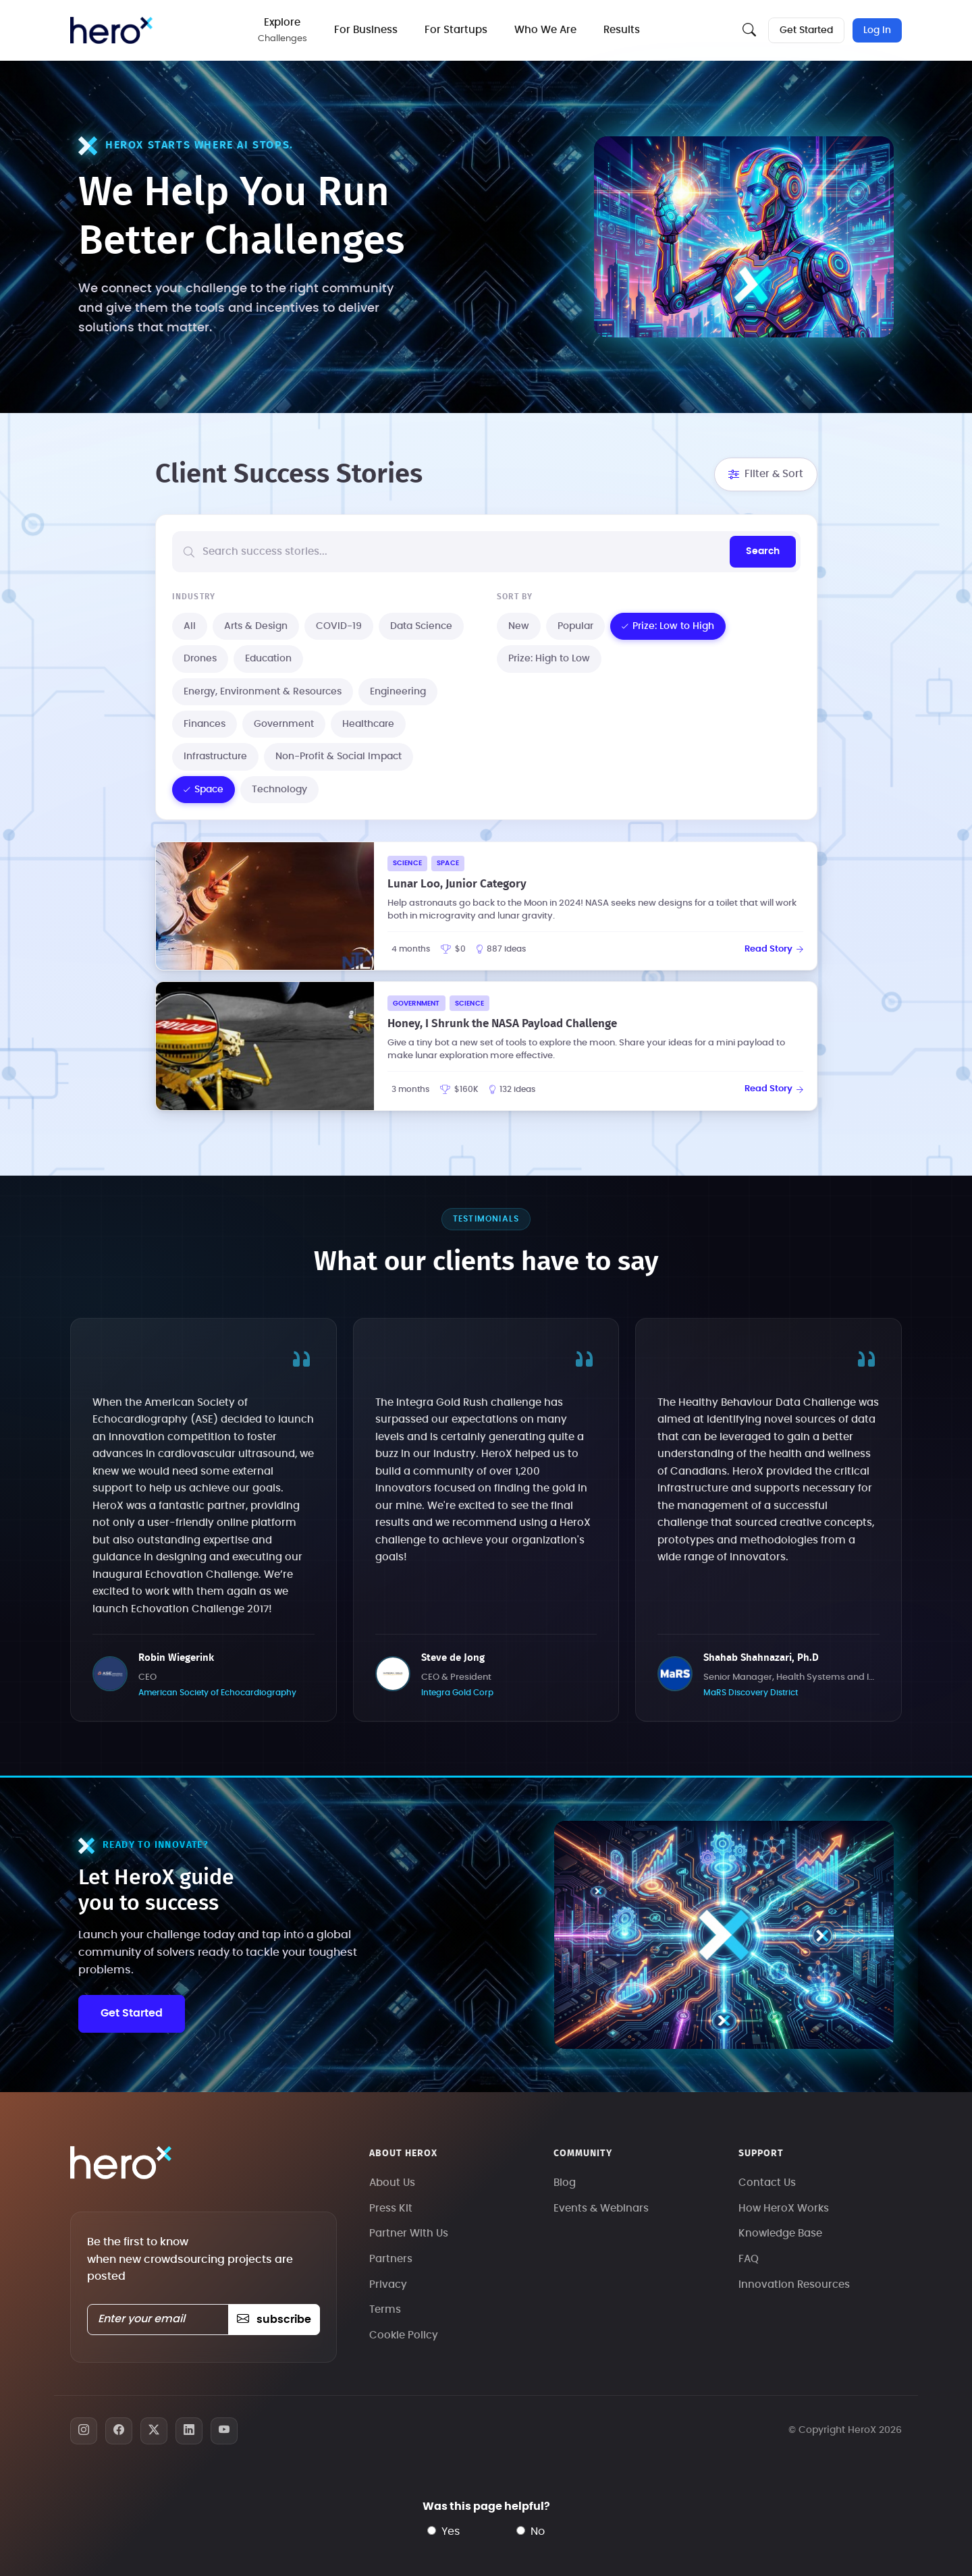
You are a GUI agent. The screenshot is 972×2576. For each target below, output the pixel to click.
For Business (366, 30)
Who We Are (545, 30)
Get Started (806, 30)
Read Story (774, 949)
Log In (877, 30)
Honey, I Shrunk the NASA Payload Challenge (502, 1023)
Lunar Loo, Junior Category (456, 883)
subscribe (273, 2319)
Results (621, 30)
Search (763, 551)
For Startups (456, 30)
